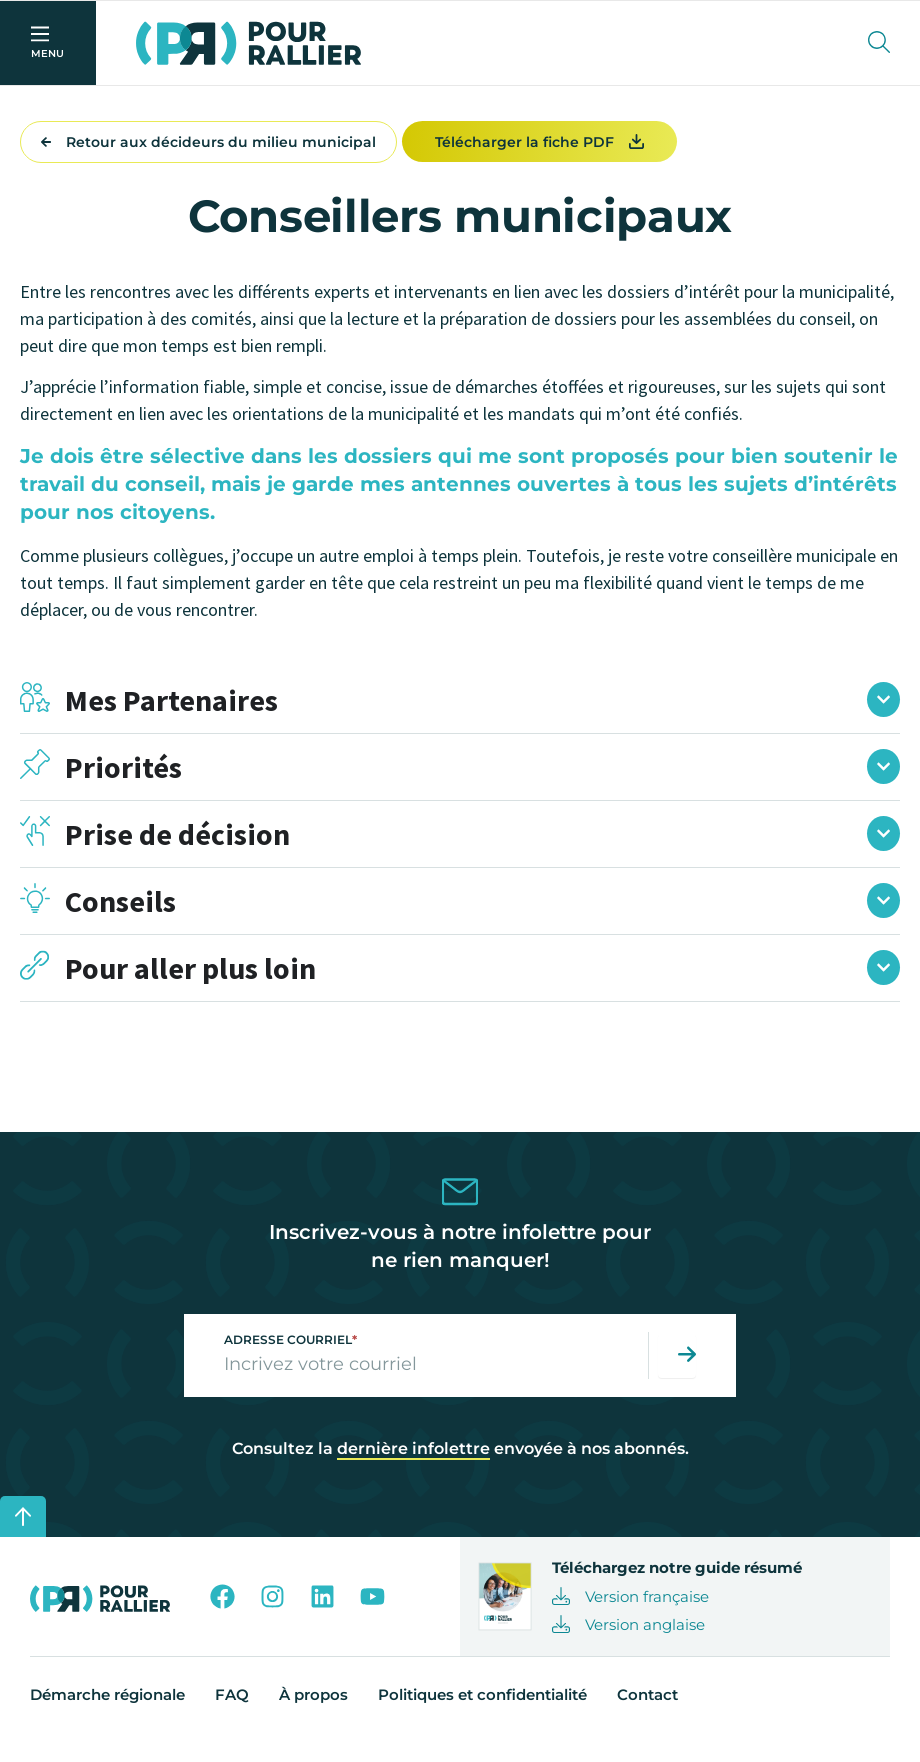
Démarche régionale (107, 1708)
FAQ (232, 1708)
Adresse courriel (290, 1353)
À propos (313, 1708)
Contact (647, 1708)
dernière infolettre (413, 1462)
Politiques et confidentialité (482, 1708)
